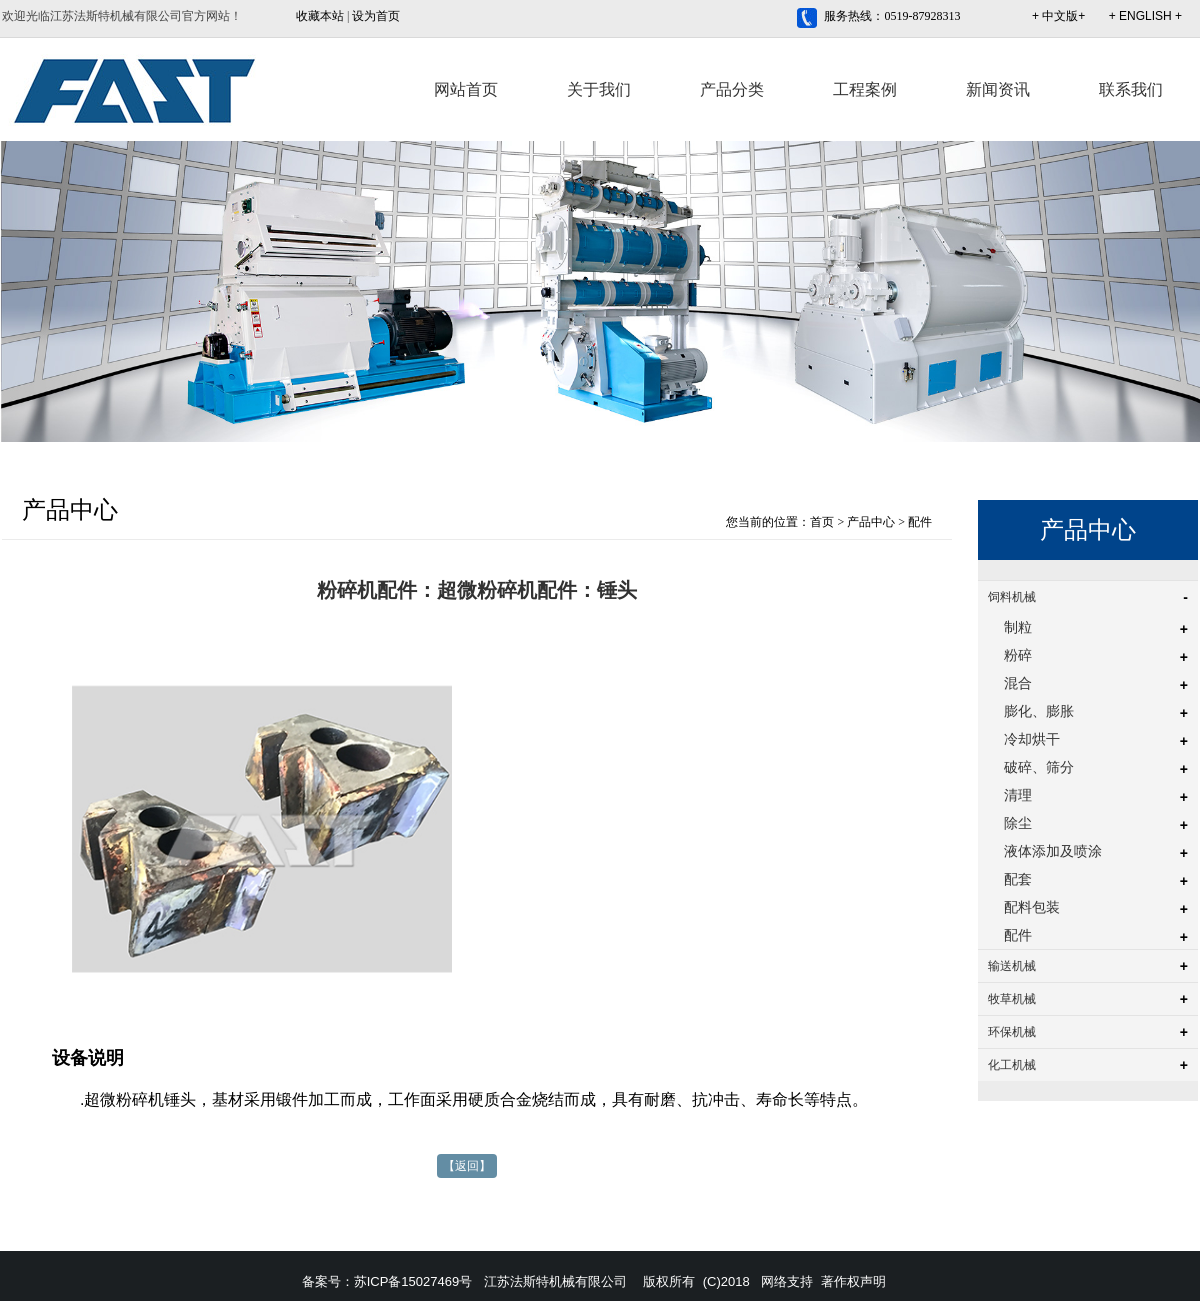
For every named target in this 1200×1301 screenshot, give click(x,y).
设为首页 (376, 16)
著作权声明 (853, 1281)
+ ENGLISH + (1145, 16)
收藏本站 (320, 16)
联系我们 (1131, 89)
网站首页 (466, 89)
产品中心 (871, 522)
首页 (822, 522)
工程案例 (865, 89)
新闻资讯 (998, 89)
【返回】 (467, 1166)
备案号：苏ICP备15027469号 (387, 1281)
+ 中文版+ (1058, 16)
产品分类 (732, 89)
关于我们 (599, 89)
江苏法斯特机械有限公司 (555, 1281)
